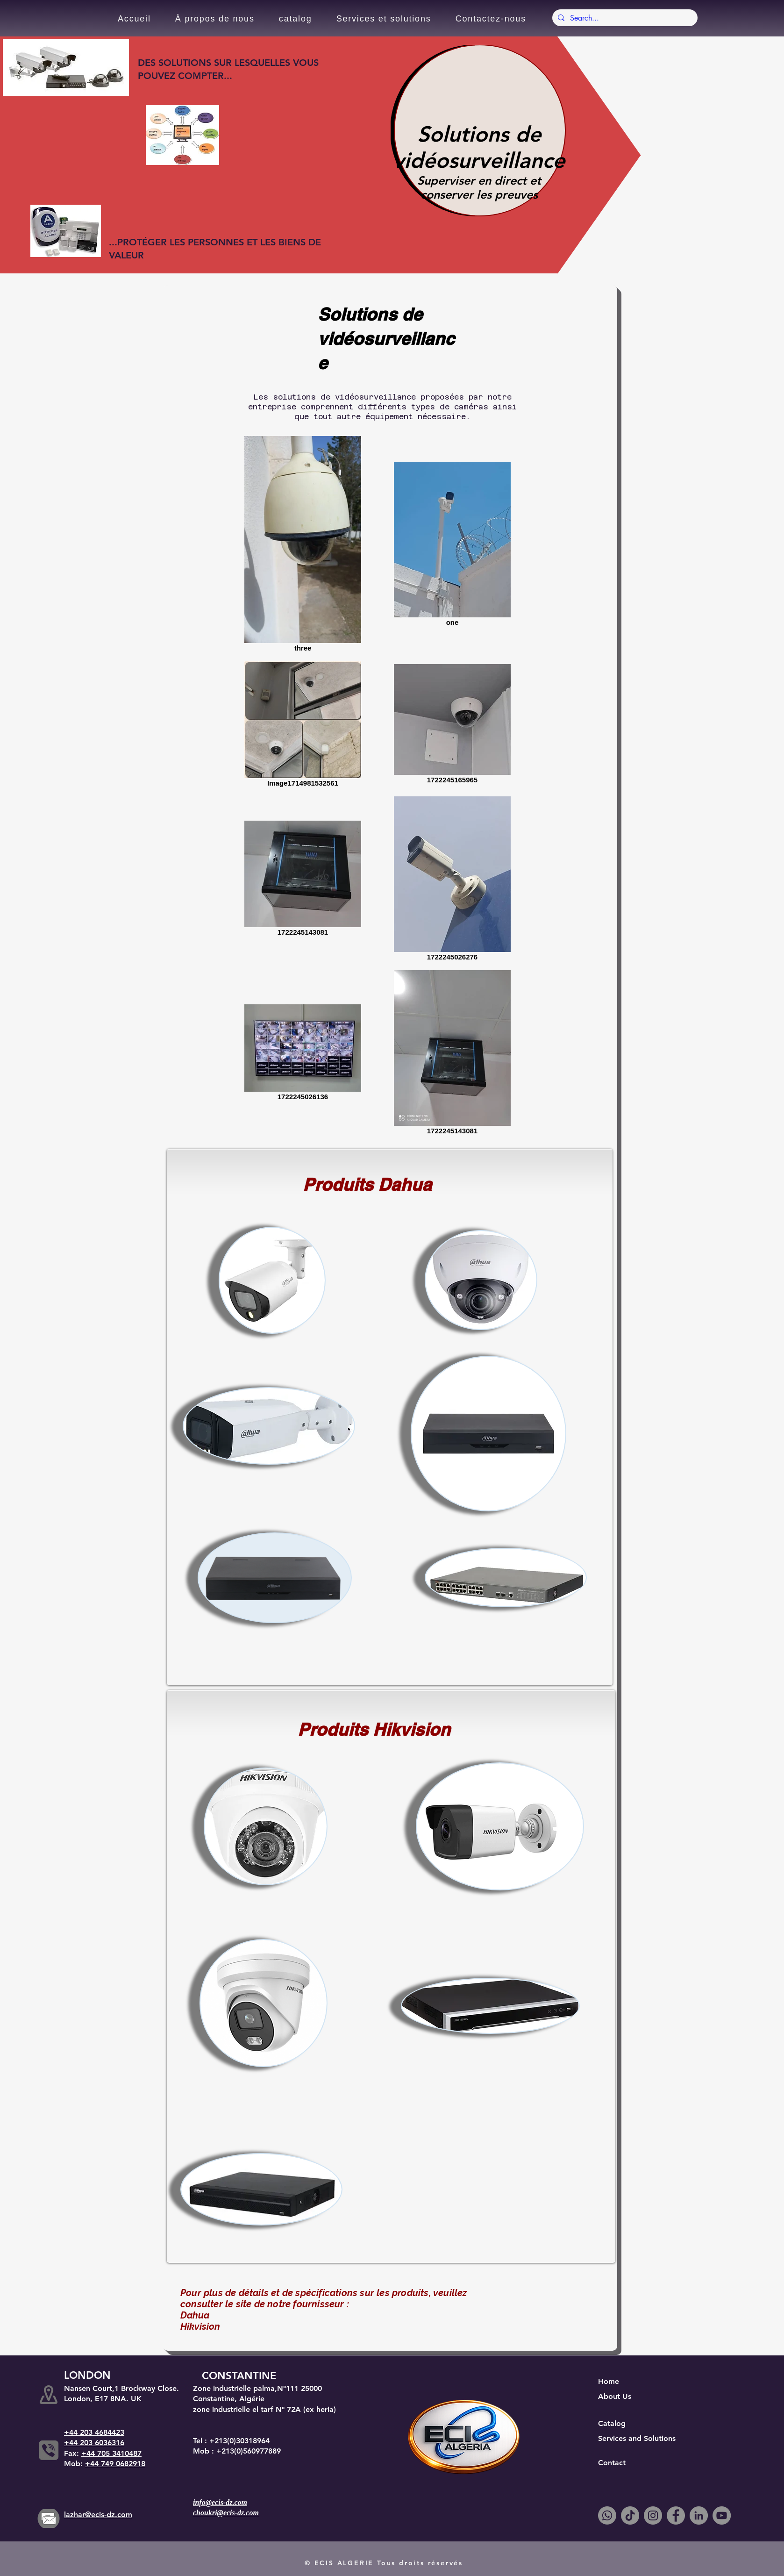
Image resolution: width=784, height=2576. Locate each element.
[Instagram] (653, 2515)
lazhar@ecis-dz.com (98, 2514)
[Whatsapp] (607, 2515)
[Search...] (624, 18)
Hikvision (200, 2326)
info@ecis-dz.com (220, 2502)
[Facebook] (676, 2515)
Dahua (194, 2315)
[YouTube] (722, 2515)
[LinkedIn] (699, 2515)
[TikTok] (630, 2515)
